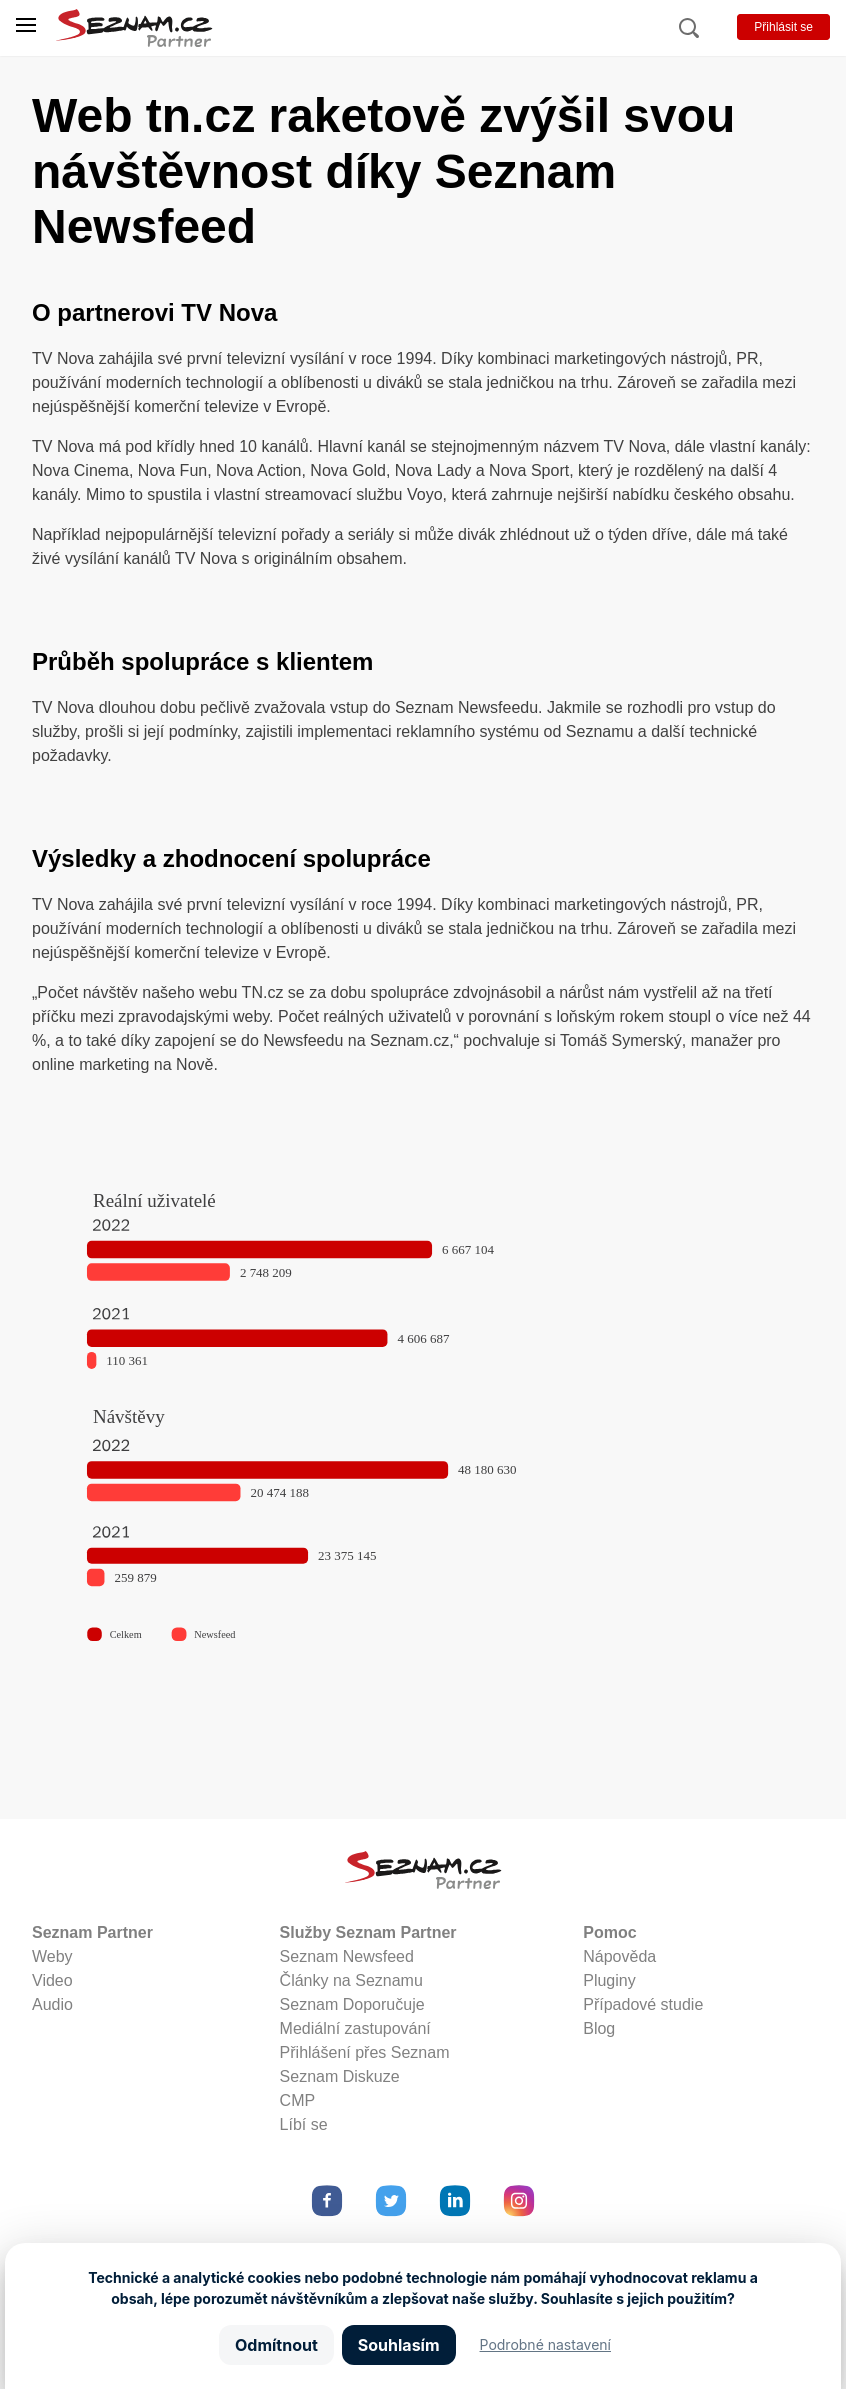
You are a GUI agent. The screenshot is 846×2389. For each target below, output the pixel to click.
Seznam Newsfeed (347, 1956)
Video (52, 1980)
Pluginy (609, 1980)
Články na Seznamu (351, 1980)
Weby (52, 1956)
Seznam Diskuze (340, 2076)
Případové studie (643, 2004)
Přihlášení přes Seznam (365, 2052)
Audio (52, 2004)
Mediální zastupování (355, 2028)
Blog (599, 2028)
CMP (298, 2100)
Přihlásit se (783, 27)
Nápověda (619, 1956)
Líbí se (304, 2124)
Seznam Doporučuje (352, 2004)
